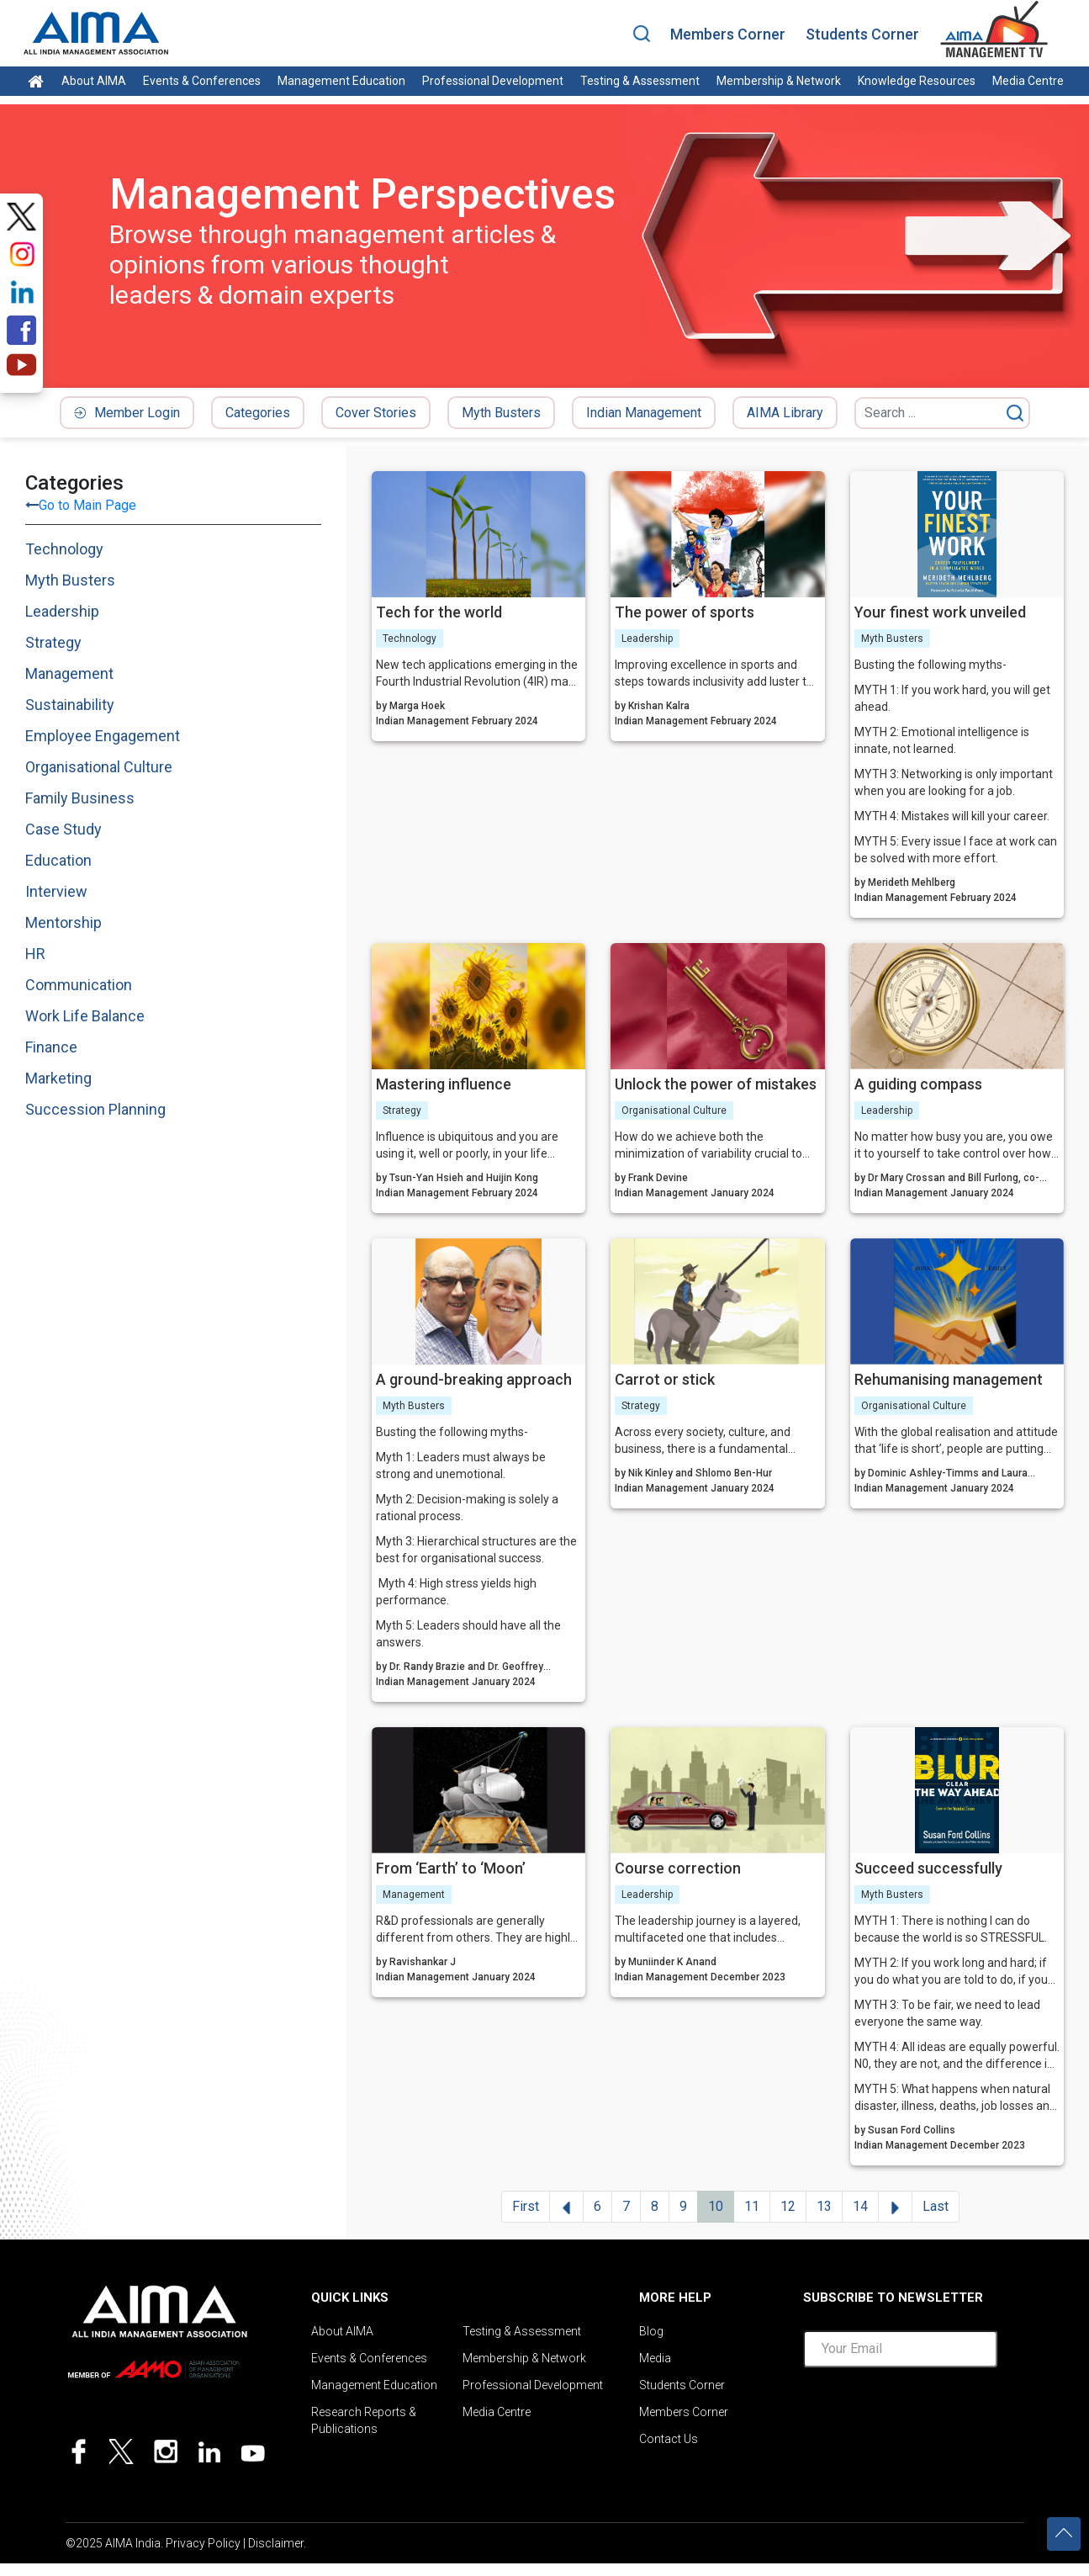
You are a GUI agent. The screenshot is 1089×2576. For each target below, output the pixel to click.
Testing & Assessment (640, 80)
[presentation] (931, 2413)
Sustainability (69, 704)
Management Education (341, 80)
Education (58, 860)
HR (35, 953)
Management (69, 673)
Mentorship (63, 922)
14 (860, 2206)
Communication (78, 985)
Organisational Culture (98, 767)
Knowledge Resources (916, 80)
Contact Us (668, 2439)
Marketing (58, 1078)
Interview (56, 891)
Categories (257, 413)
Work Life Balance (85, 1016)
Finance (51, 1047)
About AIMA (93, 80)
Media (655, 2358)
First (525, 2206)
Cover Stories (376, 413)
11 (751, 2206)
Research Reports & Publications (363, 2420)
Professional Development (492, 80)
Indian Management (643, 413)
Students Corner (862, 34)
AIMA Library (785, 413)
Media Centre (1028, 80)
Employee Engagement (102, 736)
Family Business (80, 798)
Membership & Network (778, 80)
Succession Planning (95, 1109)
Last (935, 2206)
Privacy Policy (203, 2543)
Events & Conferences (202, 80)
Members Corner (727, 34)
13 (824, 2206)
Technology (64, 549)
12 (788, 2206)
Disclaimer (276, 2543)
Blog (651, 2331)
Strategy (53, 642)
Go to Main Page (87, 505)
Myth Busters (501, 413)
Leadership (62, 611)
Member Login (127, 413)
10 (715, 2206)
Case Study (63, 829)
